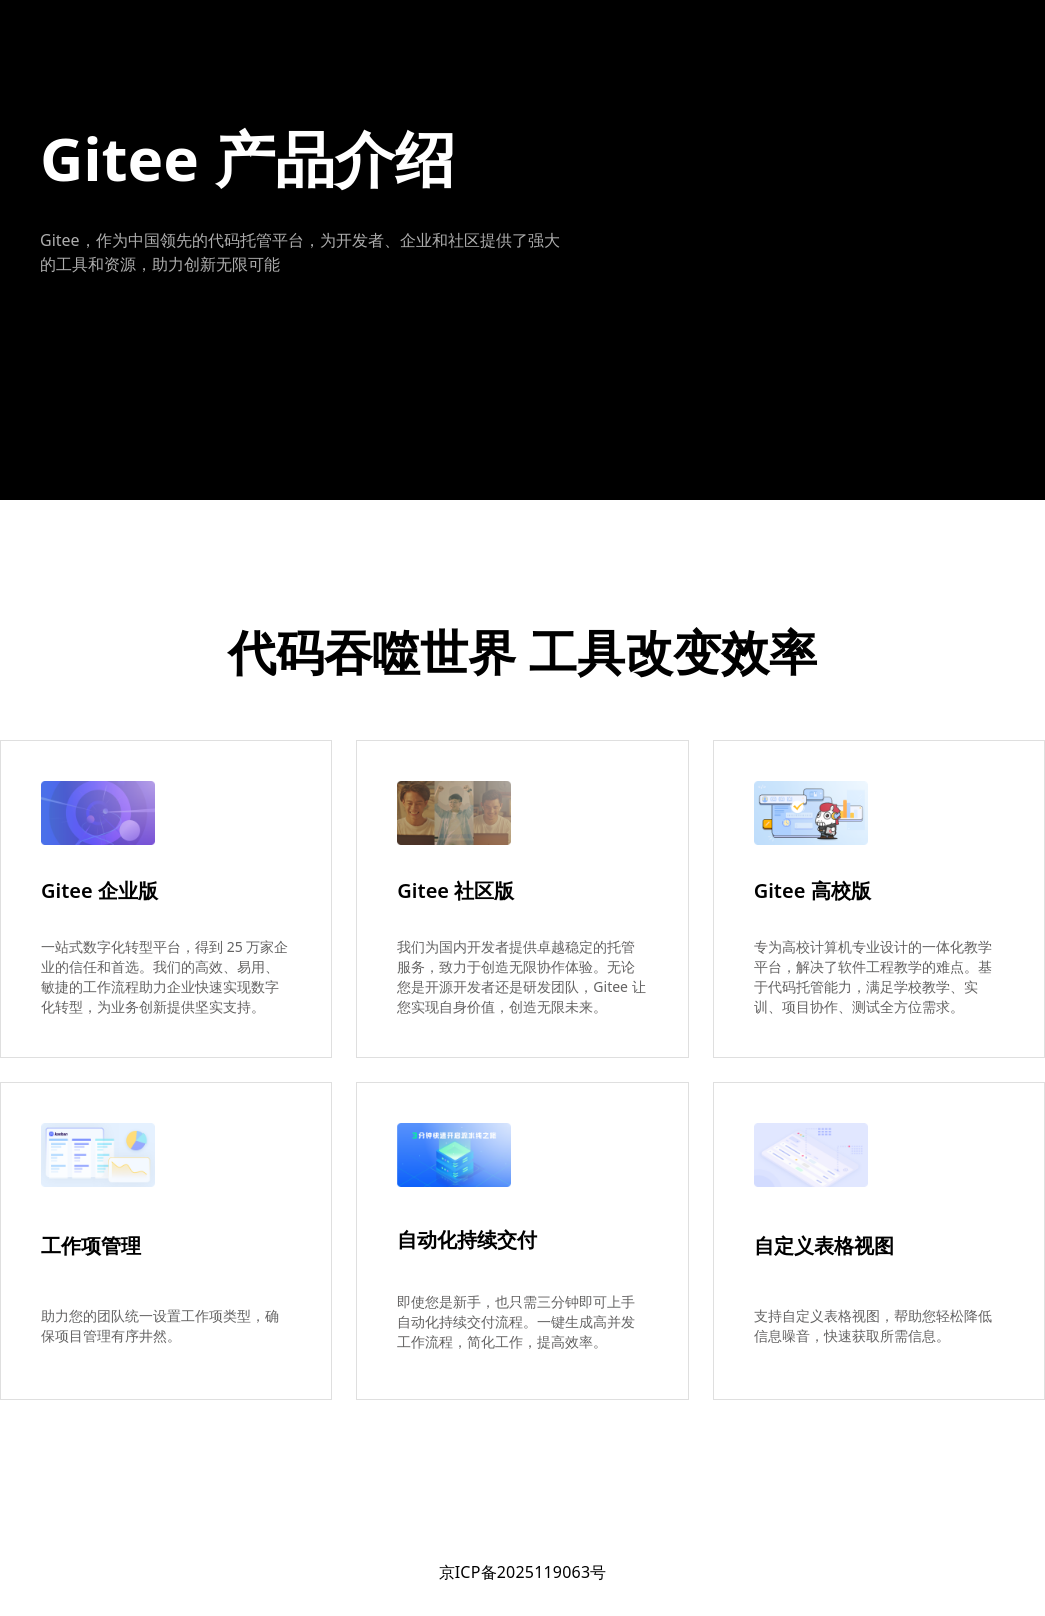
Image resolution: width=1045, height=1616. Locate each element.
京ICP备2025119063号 (523, 1572)
